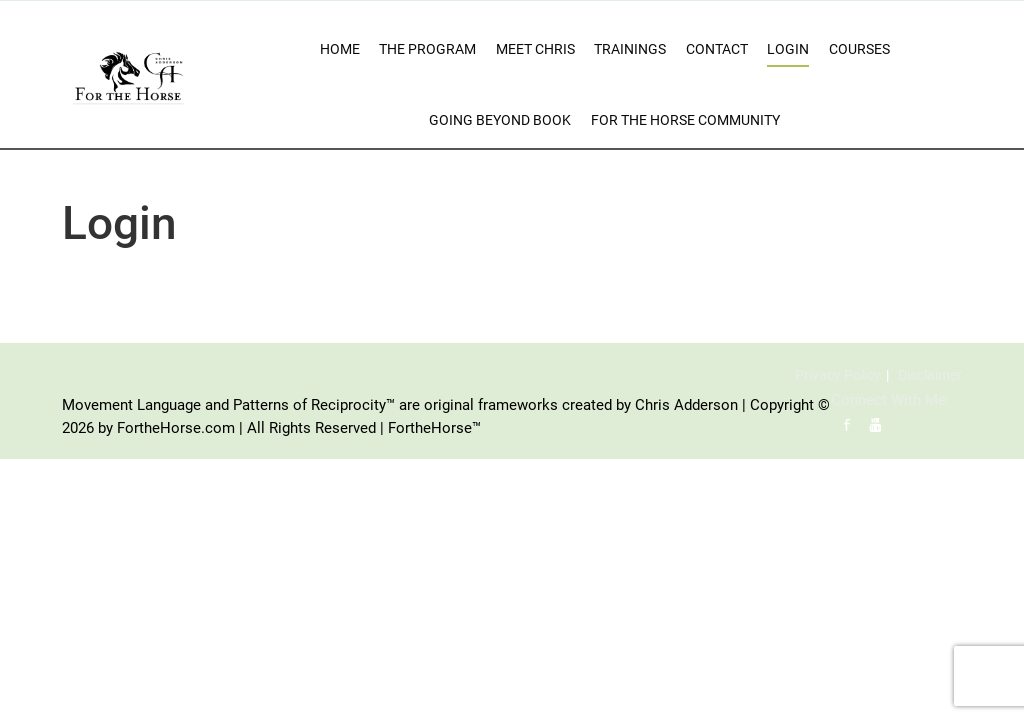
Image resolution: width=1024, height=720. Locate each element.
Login (788, 49)
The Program (427, 49)
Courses (859, 49)
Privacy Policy (838, 375)
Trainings (630, 49)
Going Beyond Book (500, 120)
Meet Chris (535, 49)
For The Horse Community (685, 120)
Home (340, 49)
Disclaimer (930, 375)
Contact (717, 49)
